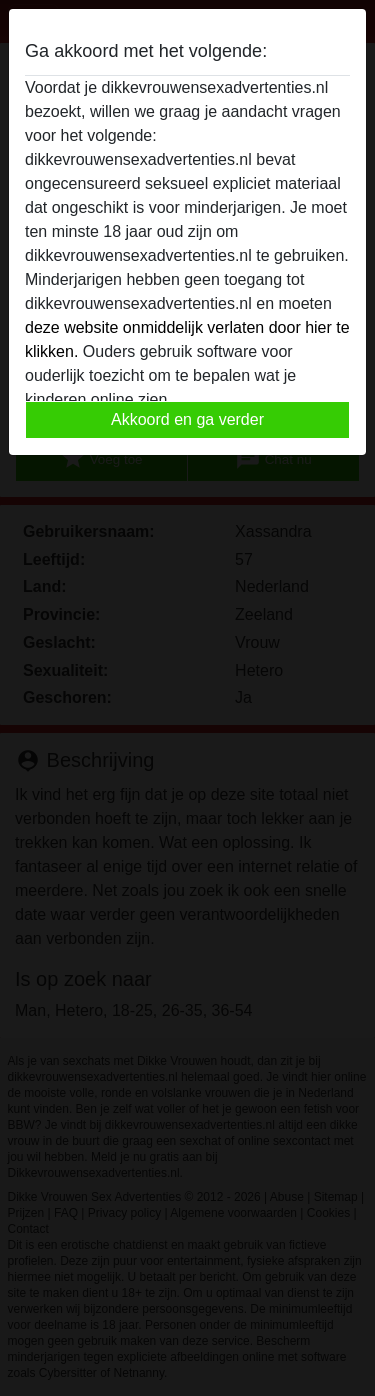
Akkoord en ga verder (187, 419)
